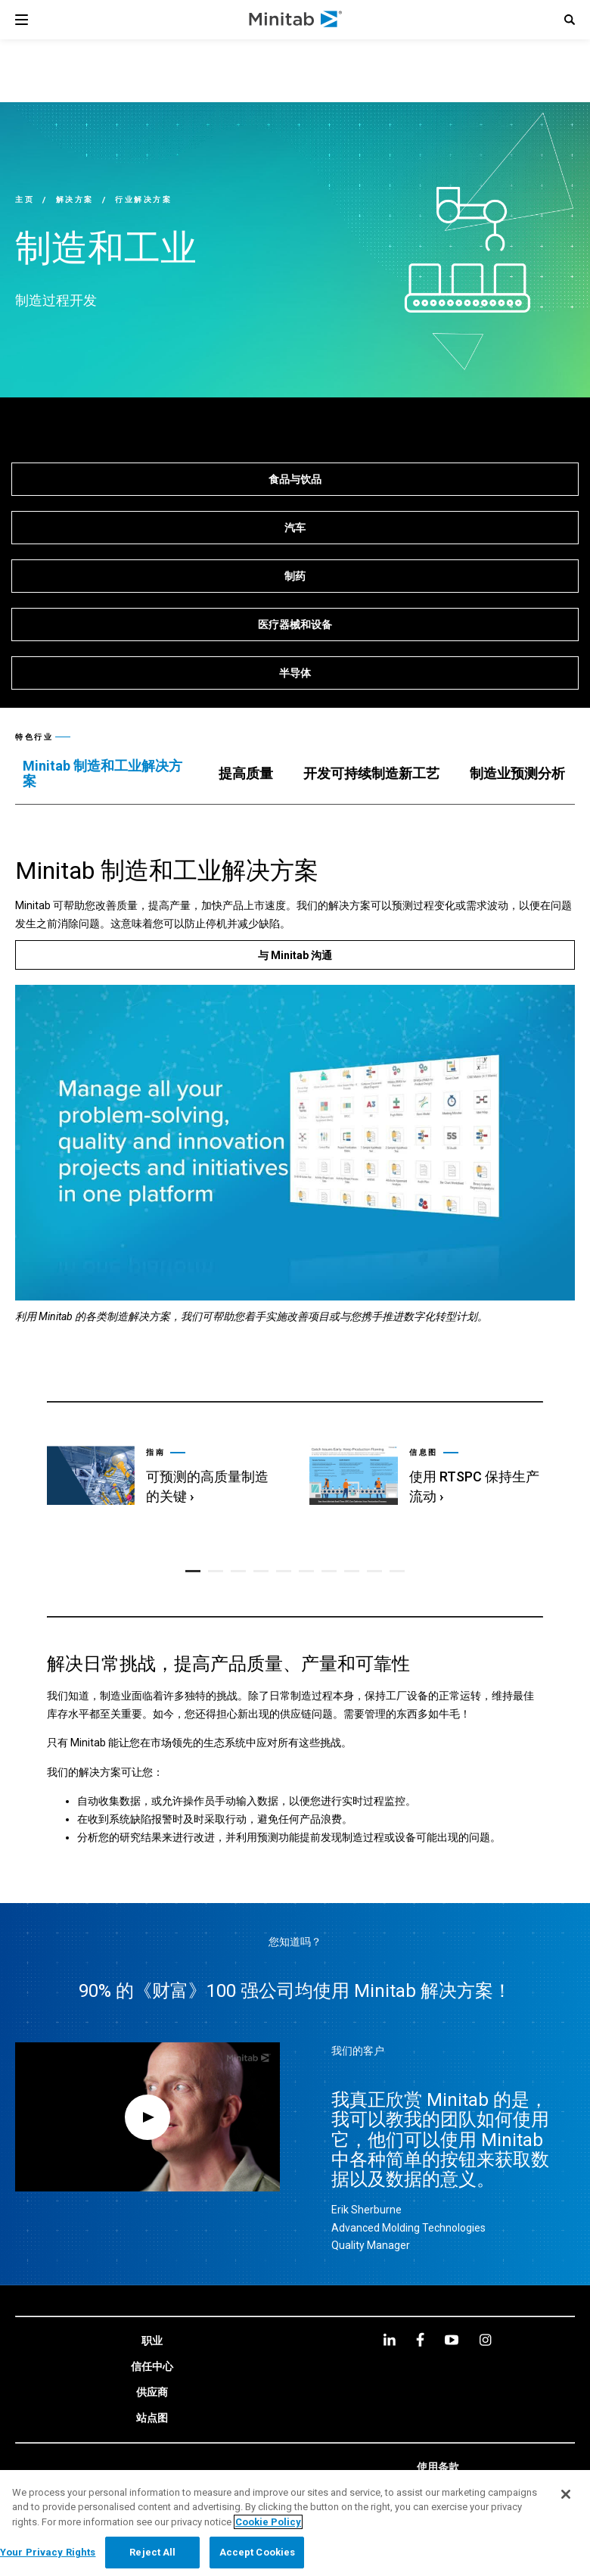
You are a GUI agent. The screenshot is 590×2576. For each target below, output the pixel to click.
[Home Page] (296, 20)
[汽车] (295, 527)
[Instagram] (485, 2337)
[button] (569, 19)
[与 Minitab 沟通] (295, 955)
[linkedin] (390, 2337)
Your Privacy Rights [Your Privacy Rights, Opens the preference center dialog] (47, 2552)
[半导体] (295, 673)
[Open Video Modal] (147, 2115)
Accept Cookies (257, 2552)
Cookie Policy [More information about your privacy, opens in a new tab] (268, 2522)
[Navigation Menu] (21, 19)
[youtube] (451, 2337)
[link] (162, 1463)
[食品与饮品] (295, 479)
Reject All (152, 2552)
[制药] (295, 576)
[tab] (105, 773)
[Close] (565, 2494)
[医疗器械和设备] (295, 624)
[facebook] (420, 2337)
